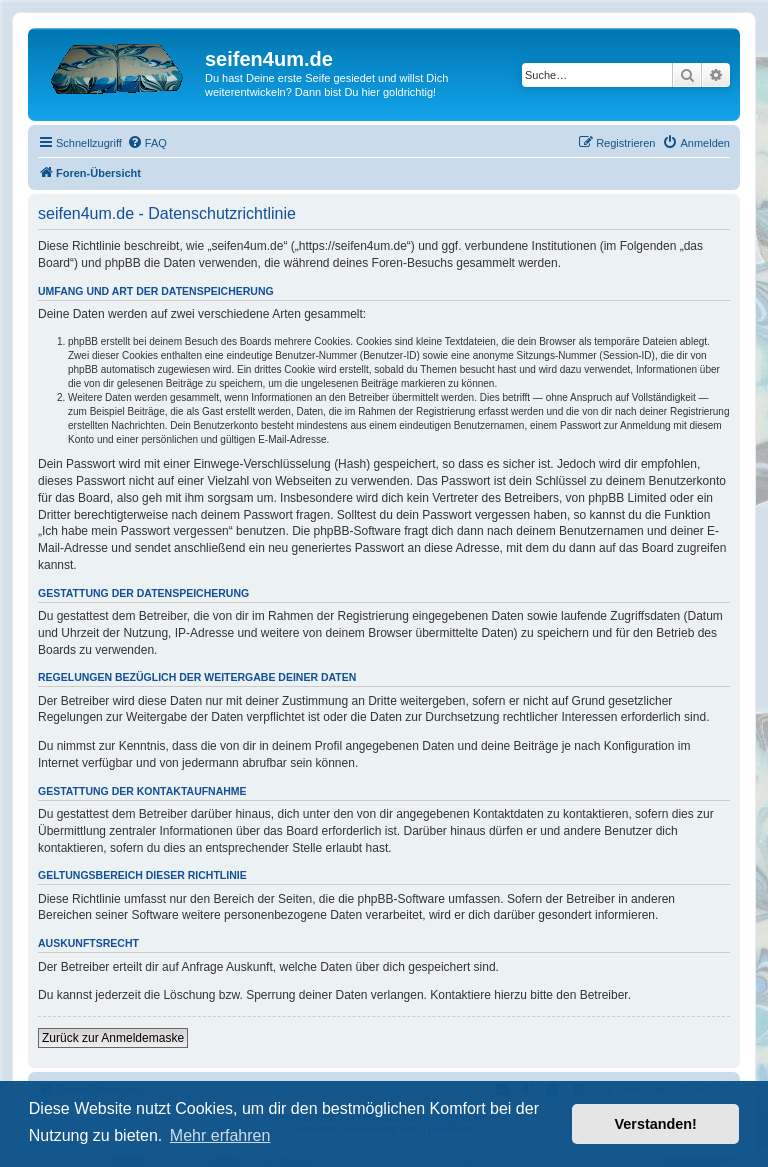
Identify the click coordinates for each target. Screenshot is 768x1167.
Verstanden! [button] (656, 1124)
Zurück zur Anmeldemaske (113, 1038)
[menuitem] (147, 143)
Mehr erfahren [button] (220, 1135)
